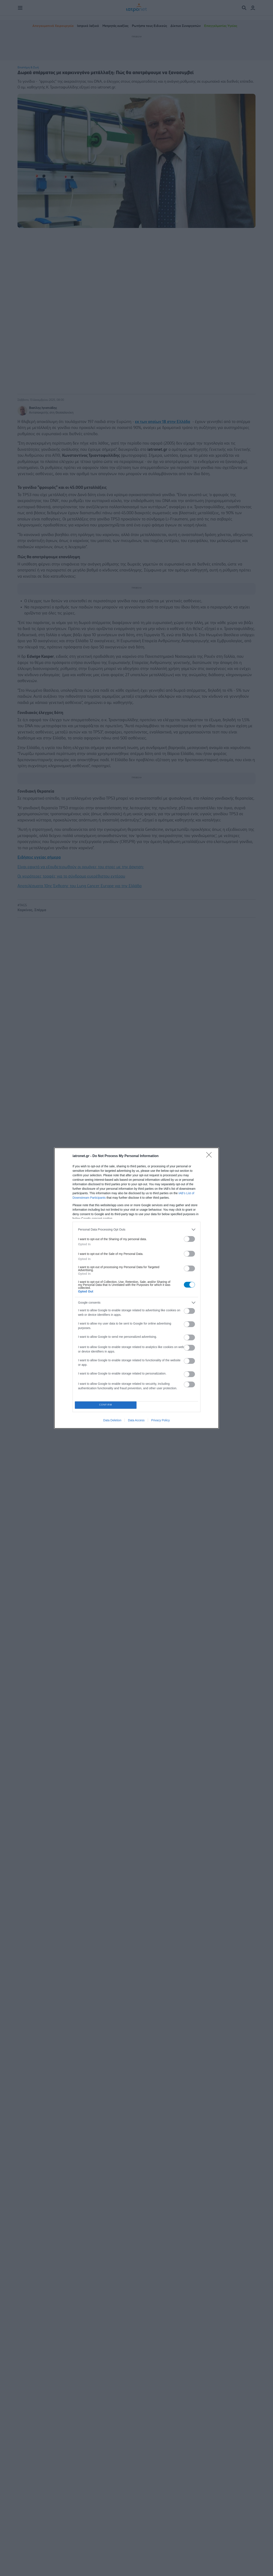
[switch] (189, 1239)
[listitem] (136, 1229)
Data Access (136, 1420)
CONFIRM (106, 1405)
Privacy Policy (160, 1420)
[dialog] (136, 1288)
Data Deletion (112, 1420)
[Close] (210, 1156)
